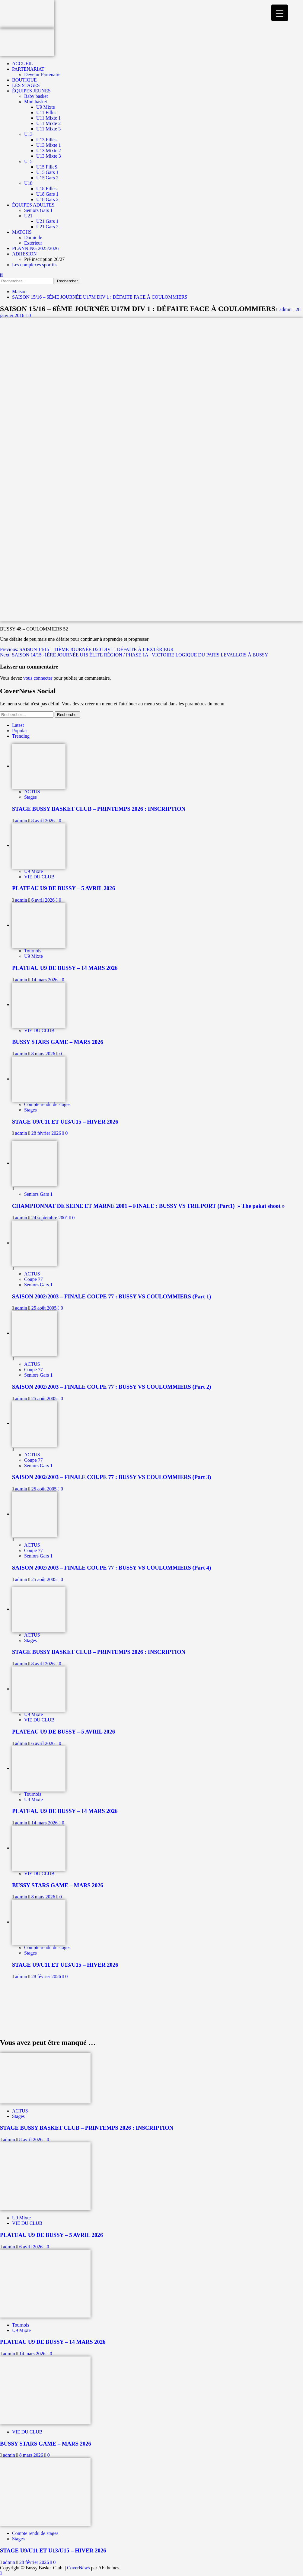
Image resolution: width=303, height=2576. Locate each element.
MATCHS (22, 232)
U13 (28, 134)
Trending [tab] (21, 736)
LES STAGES (26, 85)
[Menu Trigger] (279, 13)
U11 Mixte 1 (48, 117)
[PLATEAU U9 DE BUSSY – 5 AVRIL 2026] (38, 845)
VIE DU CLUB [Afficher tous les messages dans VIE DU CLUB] (39, 876)
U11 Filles (46, 112)
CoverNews (78, 2567)
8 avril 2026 (43, 820)
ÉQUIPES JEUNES (31, 90)
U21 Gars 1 (47, 221)
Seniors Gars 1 (38, 210)
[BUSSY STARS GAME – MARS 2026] (38, 1004)
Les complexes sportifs (34, 264)
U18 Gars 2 (47, 199)
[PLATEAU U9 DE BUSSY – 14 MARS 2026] (38, 925)
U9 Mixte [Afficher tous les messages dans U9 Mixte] (33, 871)
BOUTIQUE (24, 79)
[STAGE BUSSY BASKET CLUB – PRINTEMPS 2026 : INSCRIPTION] (38, 765)
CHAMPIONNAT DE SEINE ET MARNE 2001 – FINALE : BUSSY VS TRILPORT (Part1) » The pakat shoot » (148, 1206)
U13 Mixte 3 (48, 156)
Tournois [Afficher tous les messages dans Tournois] (32, 950)
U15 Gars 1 (47, 172)
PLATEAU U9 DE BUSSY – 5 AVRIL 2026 (63, 888)
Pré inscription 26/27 (44, 259)
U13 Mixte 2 (48, 150)
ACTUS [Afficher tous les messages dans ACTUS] (32, 791)
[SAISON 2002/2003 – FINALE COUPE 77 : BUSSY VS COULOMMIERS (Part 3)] (34, 1423)
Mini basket (35, 101)
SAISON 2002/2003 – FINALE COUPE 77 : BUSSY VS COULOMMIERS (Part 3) (111, 1477)
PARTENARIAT (28, 69)
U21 (28, 215)
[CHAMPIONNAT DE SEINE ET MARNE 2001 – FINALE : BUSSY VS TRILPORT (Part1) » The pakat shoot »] (34, 1163)
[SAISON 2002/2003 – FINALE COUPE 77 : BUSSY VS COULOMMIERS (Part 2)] (34, 1333)
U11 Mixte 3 (48, 128)
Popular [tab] (19, 730)
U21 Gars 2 (47, 226)
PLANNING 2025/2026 (35, 248)
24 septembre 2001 (50, 1217)
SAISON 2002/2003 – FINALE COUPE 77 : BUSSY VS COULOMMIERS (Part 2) (111, 1387)
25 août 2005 (44, 1307)
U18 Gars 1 (47, 194)
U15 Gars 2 (47, 177)
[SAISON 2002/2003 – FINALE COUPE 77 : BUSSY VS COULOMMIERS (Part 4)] (34, 1513)
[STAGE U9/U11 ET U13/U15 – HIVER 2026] (38, 1078)
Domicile (33, 237)
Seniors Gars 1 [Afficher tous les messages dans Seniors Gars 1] (38, 1194)
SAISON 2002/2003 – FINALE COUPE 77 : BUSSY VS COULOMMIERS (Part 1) (111, 1296)
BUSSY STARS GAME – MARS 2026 (57, 1042)
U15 (28, 161)
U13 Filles (46, 139)
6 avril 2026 (43, 900)
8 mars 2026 (43, 1053)
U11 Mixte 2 (48, 123)
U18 (28, 183)
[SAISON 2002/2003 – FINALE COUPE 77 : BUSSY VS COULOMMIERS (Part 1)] (34, 1242)
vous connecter (37, 678)
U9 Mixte (45, 107)
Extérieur (33, 242)
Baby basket (36, 96)
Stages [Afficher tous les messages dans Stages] (30, 797)
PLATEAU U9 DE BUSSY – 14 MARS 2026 (65, 968)
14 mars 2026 (45, 979)
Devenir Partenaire (42, 74)
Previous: (87, 649)
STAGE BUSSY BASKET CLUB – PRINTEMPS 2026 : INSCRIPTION (98, 809)
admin (286, 309)
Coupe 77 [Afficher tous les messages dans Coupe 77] (33, 1279)
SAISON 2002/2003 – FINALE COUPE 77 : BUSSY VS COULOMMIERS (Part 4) (111, 1567)
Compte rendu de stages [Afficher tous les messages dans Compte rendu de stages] (47, 1104)
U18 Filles (46, 188)
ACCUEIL (22, 63)
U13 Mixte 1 (48, 145)
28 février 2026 (46, 1133)
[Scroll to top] (1, 2573)
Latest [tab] (18, 725)
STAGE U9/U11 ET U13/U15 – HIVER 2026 (65, 1121)
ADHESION (24, 253)
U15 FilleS (46, 166)
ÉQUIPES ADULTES (33, 204)
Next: (134, 654)
